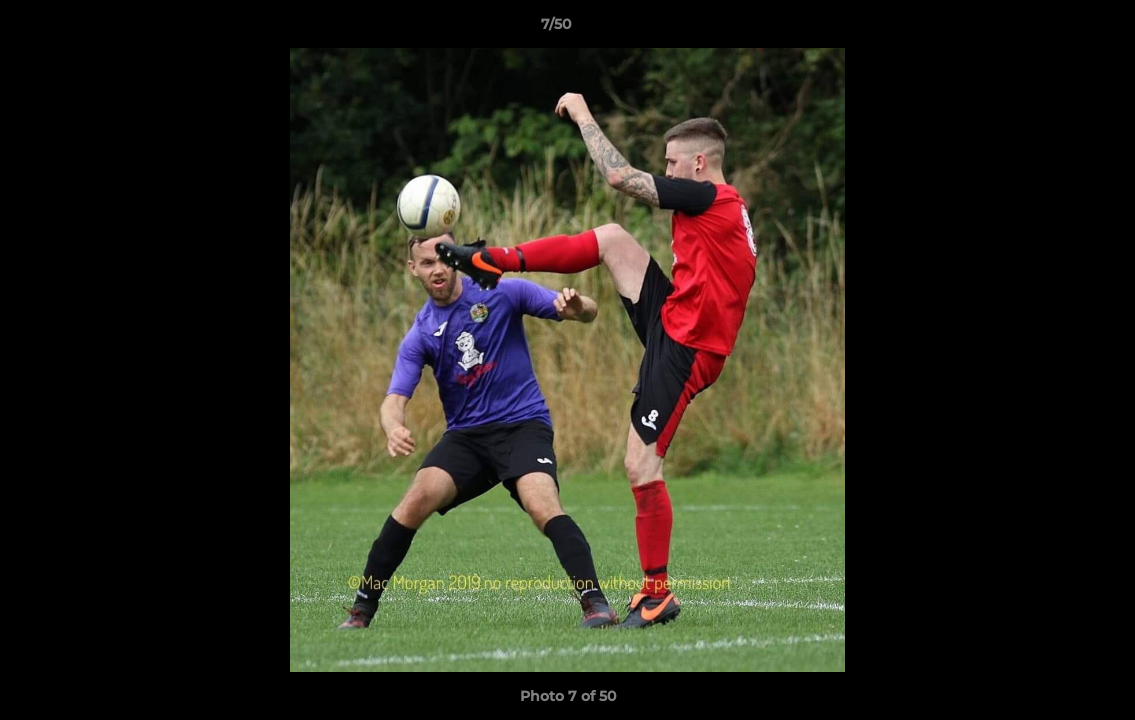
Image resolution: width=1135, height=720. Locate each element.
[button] (1051, 29)
